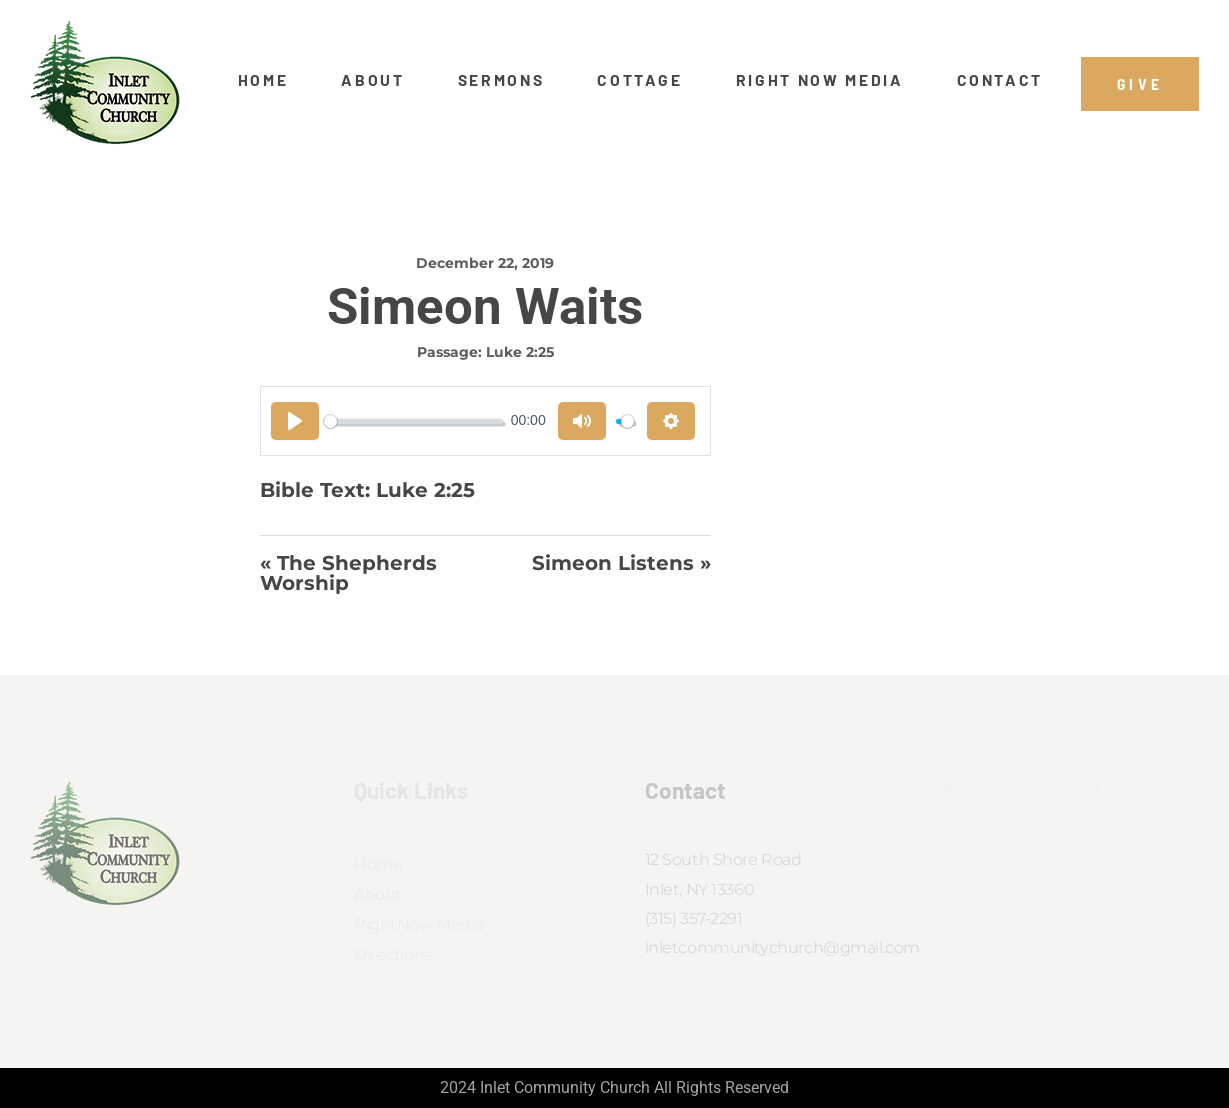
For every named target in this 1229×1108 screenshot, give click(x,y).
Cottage (640, 80)
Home (263, 80)
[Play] (295, 421)
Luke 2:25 (520, 352)
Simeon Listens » (621, 564)
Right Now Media (820, 80)
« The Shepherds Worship (348, 573)
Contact (1000, 80)
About (372, 80)
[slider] (414, 421)
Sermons (501, 80)
